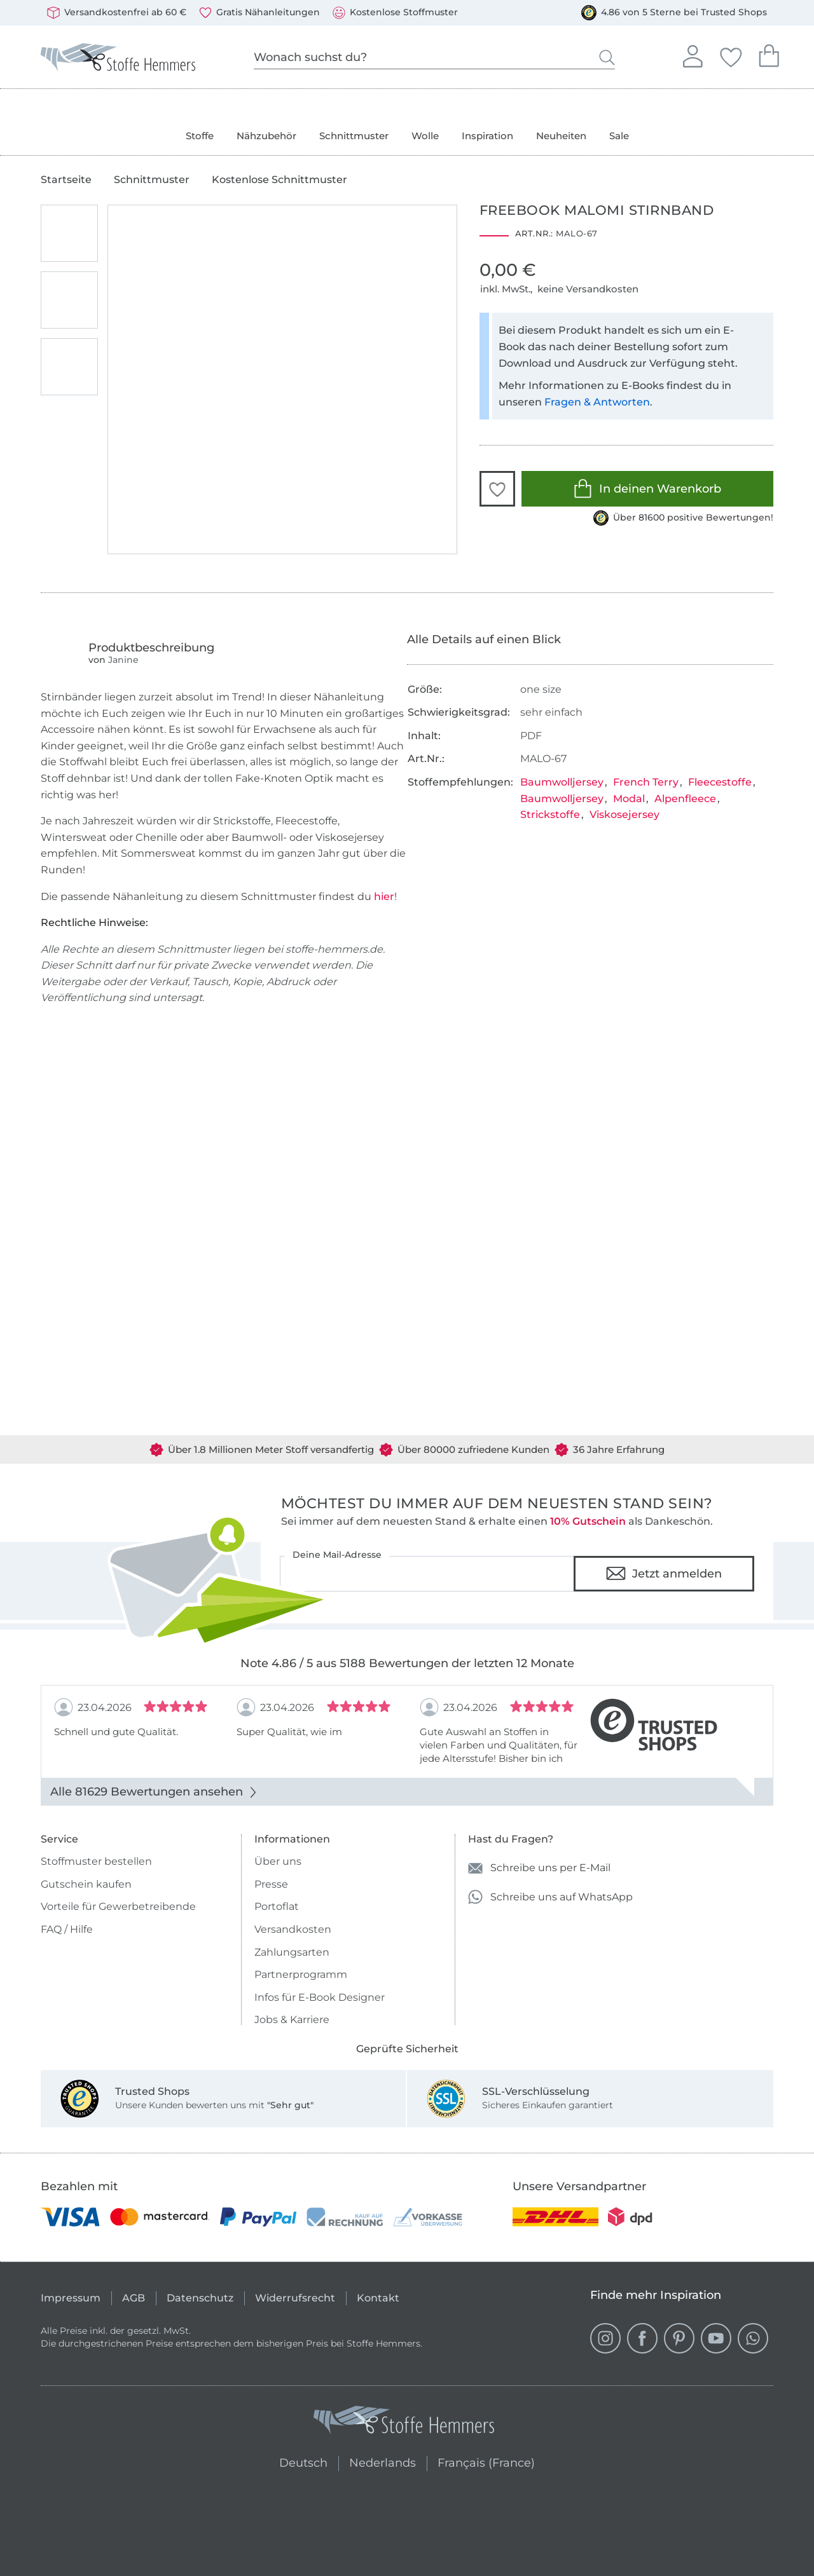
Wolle (425, 136)
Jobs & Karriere (291, 2020)
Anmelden (692, 54)
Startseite (66, 180)
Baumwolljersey (562, 782)
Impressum (70, 2298)
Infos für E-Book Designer (319, 1997)
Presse (271, 1884)
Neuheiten (561, 136)
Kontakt (378, 2298)
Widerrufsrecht (295, 2298)
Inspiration (487, 136)
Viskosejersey (624, 814)
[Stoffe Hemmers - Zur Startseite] (403, 2422)
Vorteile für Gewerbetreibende (118, 1906)
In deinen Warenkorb (647, 488)
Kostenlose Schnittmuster (279, 180)
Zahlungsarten (291, 1952)
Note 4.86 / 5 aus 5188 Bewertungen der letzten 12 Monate (407, 1663)
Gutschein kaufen (86, 1884)
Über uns (277, 1861)
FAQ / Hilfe (67, 1929)
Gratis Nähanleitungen (259, 12)
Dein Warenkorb (769, 54)
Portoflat (276, 1906)
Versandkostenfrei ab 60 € (116, 12)
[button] (497, 489)
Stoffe (200, 136)
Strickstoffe (550, 814)
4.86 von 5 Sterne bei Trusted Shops (674, 12)
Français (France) (486, 2461)
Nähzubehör (266, 136)
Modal (629, 799)
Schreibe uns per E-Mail (539, 1868)
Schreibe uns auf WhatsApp (550, 1897)
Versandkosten (292, 1929)
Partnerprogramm (300, 1974)
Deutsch (298, 2461)
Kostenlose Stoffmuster (395, 12)
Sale (619, 136)
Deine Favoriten (731, 55)
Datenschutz (200, 2298)
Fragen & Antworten (597, 402)
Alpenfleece (685, 799)
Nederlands (382, 2461)
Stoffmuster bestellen (96, 1861)
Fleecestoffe (720, 782)
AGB (133, 2298)
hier (384, 896)
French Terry (646, 782)
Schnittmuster (354, 136)
